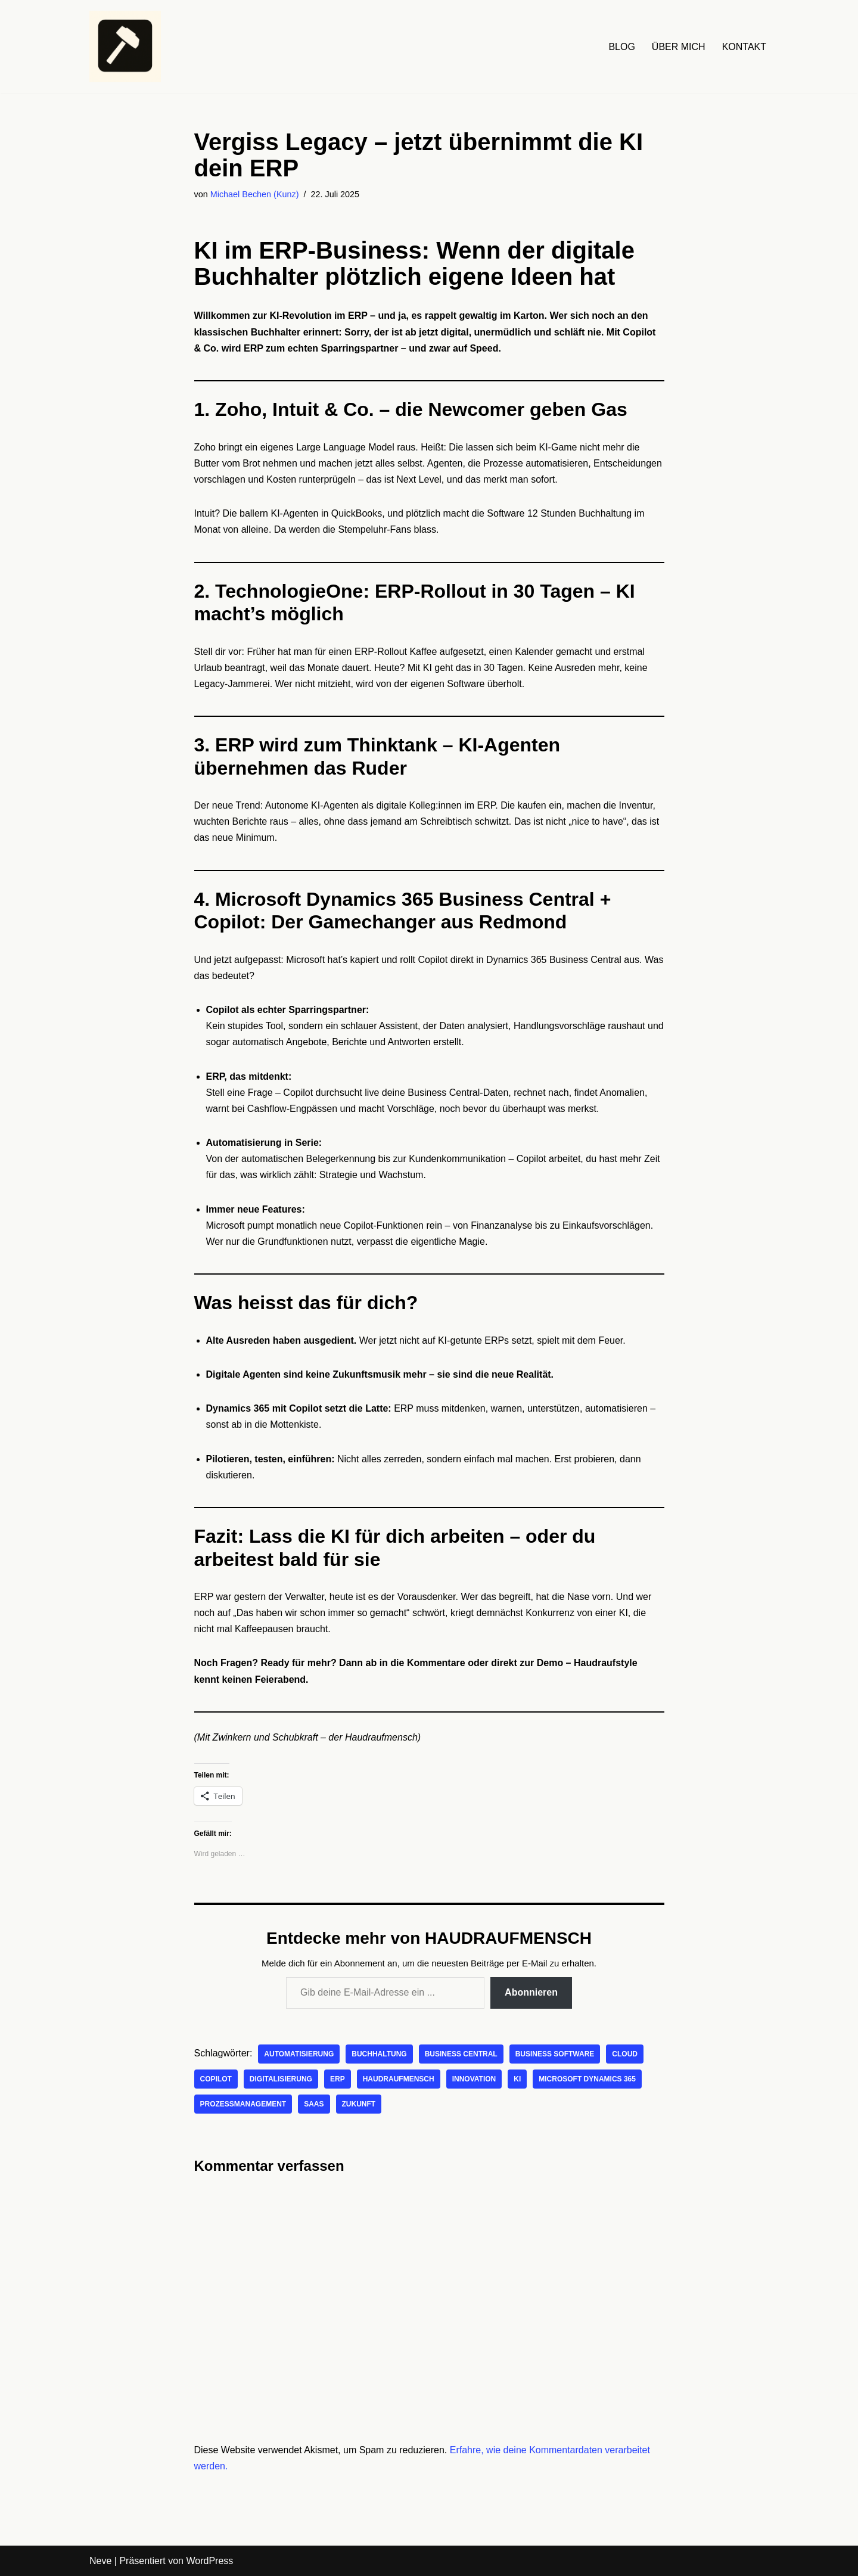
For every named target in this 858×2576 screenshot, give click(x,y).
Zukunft (359, 2104)
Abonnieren (531, 1992)
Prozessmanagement (243, 2104)
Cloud (625, 2054)
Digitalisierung (281, 2079)
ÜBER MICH (678, 47)
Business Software (555, 2054)
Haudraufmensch (398, 2079)
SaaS (314, 2104)
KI (517, 2079)
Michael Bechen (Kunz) (254, 194)
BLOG (621, 47)
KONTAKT (744, 47)
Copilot (216, 2079)
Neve (100, 2561)
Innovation (474, 2079)
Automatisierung (299, 2054)
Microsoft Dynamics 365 (587, 2079)
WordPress (209, 2561)
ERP (337, 2079)
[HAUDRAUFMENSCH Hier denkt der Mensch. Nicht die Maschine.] (125, 46)
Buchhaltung (379, 2054)
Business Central (461, 2054)
